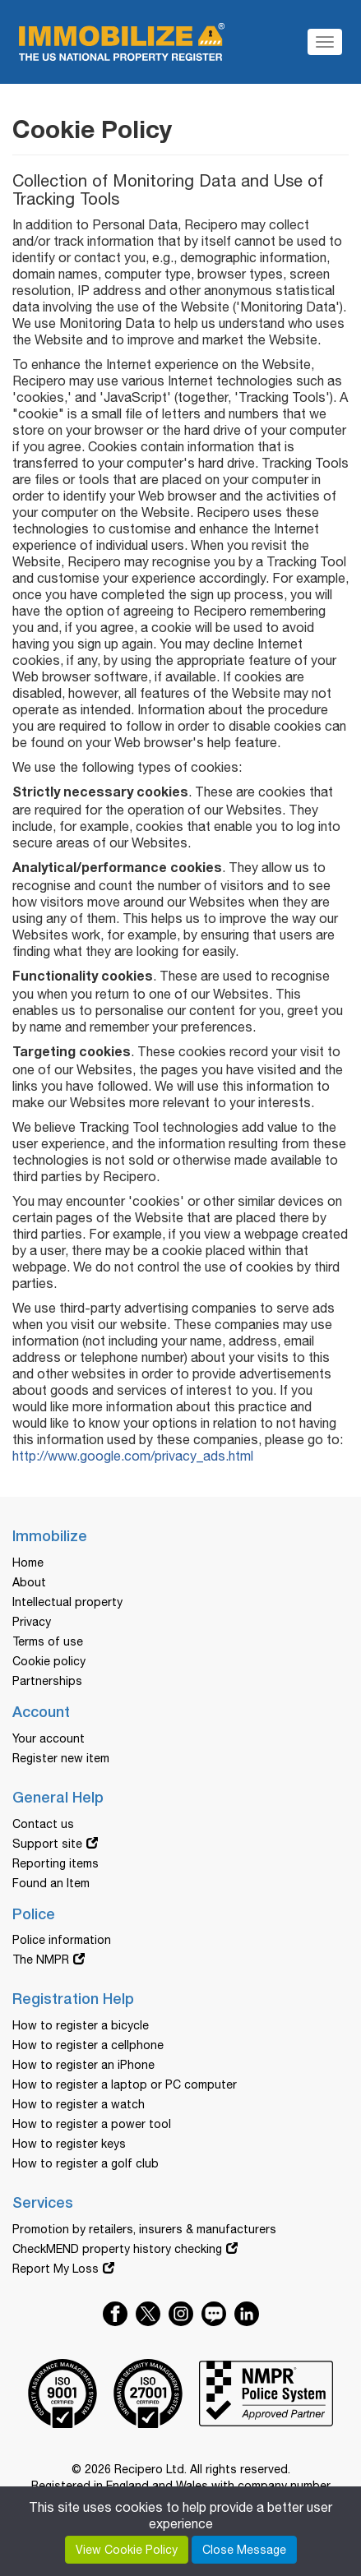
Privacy (31, 1621)
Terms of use (47, 1641)
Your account (48, 1738)
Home (28, 1562)
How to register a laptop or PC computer (124, 2084)
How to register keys (69, 2143)
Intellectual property (67, 1602)
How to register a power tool (91, 2124)
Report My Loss (55, 2268)
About (29, 1582)
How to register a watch (78, 2104)
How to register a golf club (85, 2163)
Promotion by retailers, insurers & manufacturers (144, 2229)
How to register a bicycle (80, 2025)
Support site (47, 1843)
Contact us (43, 1823)
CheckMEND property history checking (117, 2248)
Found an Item (51, 1883)
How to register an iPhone (83, 2064)
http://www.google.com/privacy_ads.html (132, 1455)
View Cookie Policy (127, 2549)
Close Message (244, 2549)
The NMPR (40, 1959)
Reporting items (55, 1863)
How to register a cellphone (88, 2045)
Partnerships (47, 1680)
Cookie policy (49, 1661)
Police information (61, 1939)
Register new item (60, 1758)
